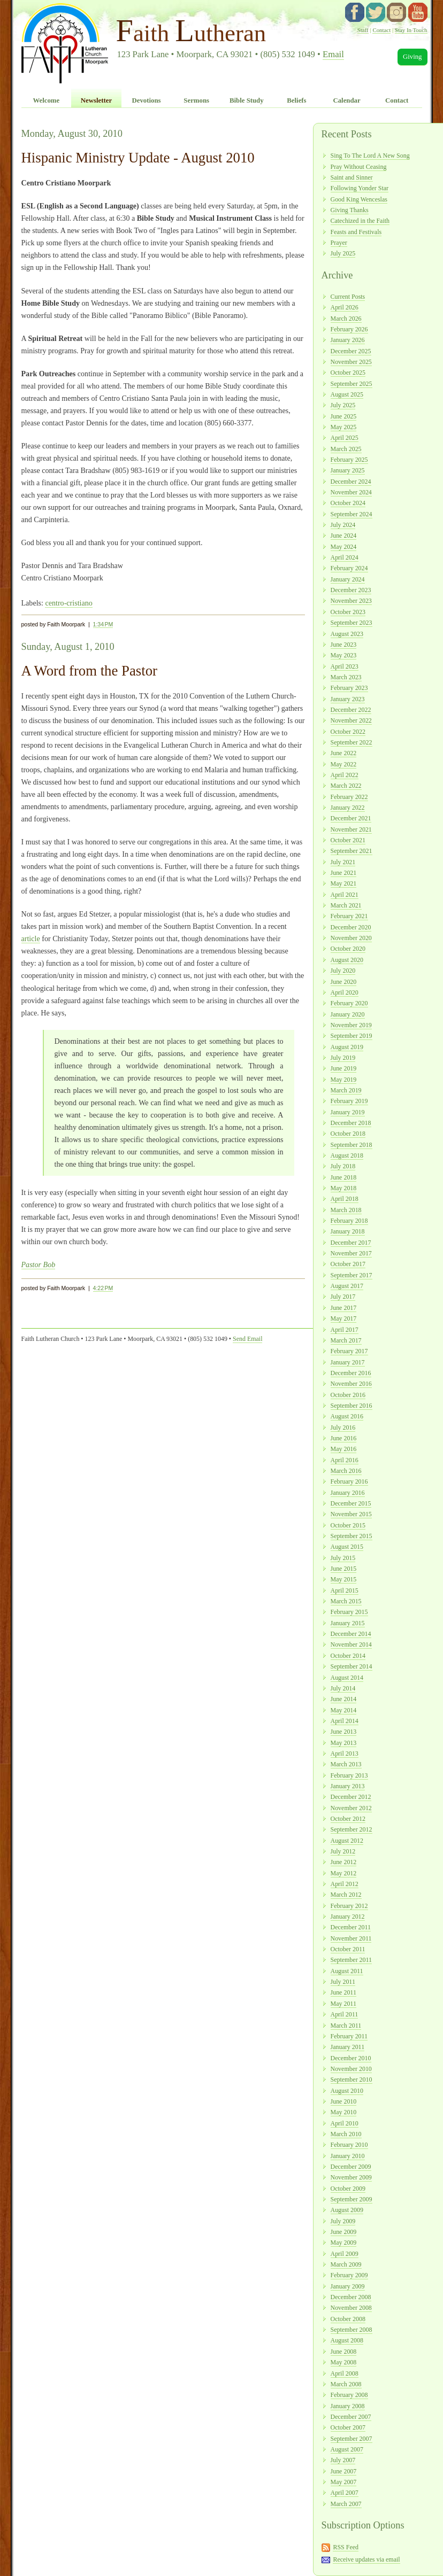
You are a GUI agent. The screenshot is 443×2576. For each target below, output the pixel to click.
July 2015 (343, 1558)
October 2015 (348, 1525)
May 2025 (344, 427)
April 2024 (344, 557)
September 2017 (351, 1275)
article (30, 938)
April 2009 (344, 2253)
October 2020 (348, 948)
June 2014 (344, 1699)
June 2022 (344, 753)
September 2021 (351, 851)
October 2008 (348, 2319)
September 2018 (351, 1145)
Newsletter (96, 100)
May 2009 (344, 2242)
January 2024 (348, 579)
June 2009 (344, 2232)
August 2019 (347, 1047)
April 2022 (344, 775)
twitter (375, 12)
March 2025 (346, 449)
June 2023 (344, 644)
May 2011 (343, 2003)
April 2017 (344, 1329)
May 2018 (344, 1188)
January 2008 (348, 2406)
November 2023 (351, 600)
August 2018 (347, 1155)
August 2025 (347, 394)
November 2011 (351, 1938)
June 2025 (344, 416)
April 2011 (344, 2014)
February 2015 (349, 1612)
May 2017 (344, 1318)
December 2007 (351, 2416)
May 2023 (344, 655)
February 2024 (349, 568)
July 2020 (343, 970)
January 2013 (348, 1786)
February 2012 (349, 1906)
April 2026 (344, 307)
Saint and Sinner (352, 177)
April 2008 (344, 2373)
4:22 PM (103, 1288)
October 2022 (348, 731)
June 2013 (344, 1731)
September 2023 (351, 622)
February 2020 (349, 1003)
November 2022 (351, 720)
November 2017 (351, 1253)
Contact (381, 30)
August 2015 (347, 1546)
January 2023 (348, 699)
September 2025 (351, 383)
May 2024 (344, 546)
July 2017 (343, 1296)
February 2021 (349, 916)
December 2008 (351, 2297)
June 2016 (344, 1438)
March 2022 (346, 785)
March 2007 (346, 2504)
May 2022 (344, 764)
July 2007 (343, 2460)
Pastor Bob (38, 1264)
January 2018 (348, 1231)
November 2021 (351, 829)
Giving (412, 56)
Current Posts (348, 296)
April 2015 (344, 1590)
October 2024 (348, 503)
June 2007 (344, 2471)
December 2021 (351, 818)
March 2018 (346, 1210)
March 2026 (346, 318)
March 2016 (346, 1471)
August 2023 (347, 634)
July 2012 (343, 1851)
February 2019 (349, 1101)
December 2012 (351, 1797)
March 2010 (346, 2134)
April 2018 (344, 1198)
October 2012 (348, 1818)
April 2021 (344, 894)
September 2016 (351, 1405)
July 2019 (343, 1057)
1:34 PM (103, 624)
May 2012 (344, 1873)
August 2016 (347, 1416)
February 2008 (349, 2395)
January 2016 (348, 1492)
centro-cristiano (68, 603)
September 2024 (351, 514)
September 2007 (351, 2438)
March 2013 (346, 1764)
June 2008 (344, 2351)
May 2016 (344, 1449)
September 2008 (351, 2329)
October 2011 (348, 1949)
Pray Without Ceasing (359, 166)
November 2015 (351, 1514)
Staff (363, 30)
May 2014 (344, 1710)
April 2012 (344, 1884)
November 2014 (351, 1644)
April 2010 (344, 2123)
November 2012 (351, 1808)
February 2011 (349, 2036)
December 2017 (351, 1242)
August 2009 (347, 2210)
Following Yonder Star (360, 188)
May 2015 (344, 1579)
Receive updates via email (366, 2559)
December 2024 (351, 481)
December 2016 (351, 1373)
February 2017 (349, 1351)
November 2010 (351, 2069)
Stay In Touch (411, 30)
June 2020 (344, 982)
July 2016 (343, 1427)
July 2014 (343, 1688)
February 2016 (349, 1481)
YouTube (417, 12)
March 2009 (346, 2264)
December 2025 (351, 351)
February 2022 (349, 797)
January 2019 (348, 1112)
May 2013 (344, 1743)
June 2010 (344, 2101)
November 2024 (351, 492)
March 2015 (346, 1601)
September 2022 (351, 742)
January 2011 (348, 2047)
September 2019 (351, 1035)
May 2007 (344, 2482)
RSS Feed (345, 2547)
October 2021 (348, 840)
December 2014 (351, 1634)
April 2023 (344, 666)
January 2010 (348, 2156)
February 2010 (349, 2144)
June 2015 (344, 1568)
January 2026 (348, 340)
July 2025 (343, 253)
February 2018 (349, 1220)
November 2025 (351, 362)
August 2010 (347, 2090)
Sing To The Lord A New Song (370, 155)
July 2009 (343, 2221)
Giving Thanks (350, 210)
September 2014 (351, 1666)
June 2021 (344, 872)
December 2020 (351, 927)
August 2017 (347, 1286)
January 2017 (348, 1362)
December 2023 (351, 590)
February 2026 (349, 329)
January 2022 (348, 807)
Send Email (247, 1339)
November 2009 (351, 2177)
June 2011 (343, 1992)
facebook (354, 12)
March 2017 (346, 1340)
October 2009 (348, 2188)
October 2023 (348, 612)
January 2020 (348, 1014)
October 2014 (348, 1655)
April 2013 (344, 1753)
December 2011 (351, 1927)
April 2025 (344, 437)
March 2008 (346, 2384)
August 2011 (347, 1971)
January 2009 (348, 2286)
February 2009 (349, 2275)
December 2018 (351, 1123)
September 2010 (351, 2079)
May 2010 (344, 2112)
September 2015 (351, 1536)
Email (333, 54)
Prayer (339, 242)
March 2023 (346, 677)
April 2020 (344, 992)
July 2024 (343, 525)
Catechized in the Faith (360, 220)
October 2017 (348, 1264)
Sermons (196, 100)
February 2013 (349, 1775)
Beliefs (296, 100)
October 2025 (348, 372)
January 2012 (348, 1916)
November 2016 (351, 1383)
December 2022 (351, 709)
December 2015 (351, 1503)
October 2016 (348, 1395)
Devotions (146, 100)
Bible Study (247, 100)
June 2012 (344, 1862)
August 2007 (347, 2449)
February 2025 (349, 459)
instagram (396, 12)
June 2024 (344, 535)
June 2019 (344, 1068)
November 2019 (351, 1025)
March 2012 (346, 1894)
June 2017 (344, 1308)
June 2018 (344, 1177)
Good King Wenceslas (359, 199)
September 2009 (351, 2199)
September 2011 (351, 1960)
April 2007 (344, 2492)
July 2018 (343, 1166)
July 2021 (343, 862)
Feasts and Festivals (356, 232)
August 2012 (347, 1840)
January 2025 (348, 470)
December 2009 (351, 2166)
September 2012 (351, 1829)
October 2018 (348, 1133)
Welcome (46, 100)
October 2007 (348, 2427)
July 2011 (343, 1981)
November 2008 (351, 2307)
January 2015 (348, 1623)
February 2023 (349, 688)
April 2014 (344, 1721)
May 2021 (344, 883)
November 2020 (351, 938)
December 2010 (351, 2058)
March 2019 (346, 1090)
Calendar (346, 100)
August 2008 (347, 2340)
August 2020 (347, 960)
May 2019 (344, 1079)
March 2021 (346, 905)
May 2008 (344, 2362)
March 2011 (346, 2025)
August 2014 (347, 1677)
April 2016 (344, 1460)
